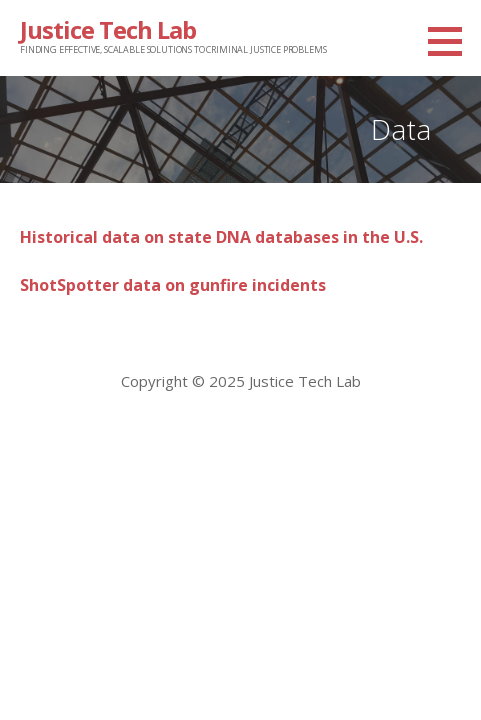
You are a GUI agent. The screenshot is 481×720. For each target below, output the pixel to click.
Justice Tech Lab (108, 29)
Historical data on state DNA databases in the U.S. (221, 237)
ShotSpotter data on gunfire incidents (173, 285)
